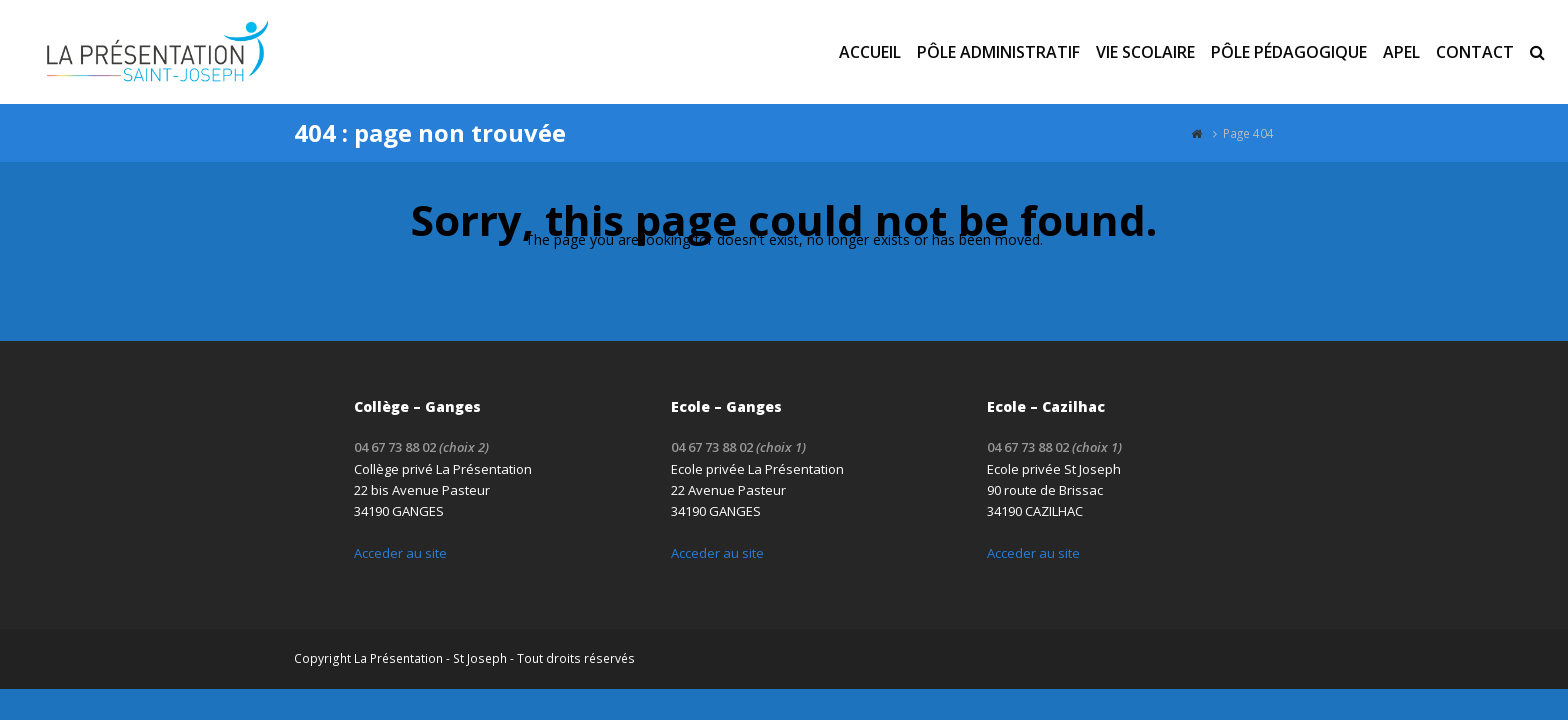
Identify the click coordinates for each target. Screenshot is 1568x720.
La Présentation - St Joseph (430, 658)
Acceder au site (400, 553)
